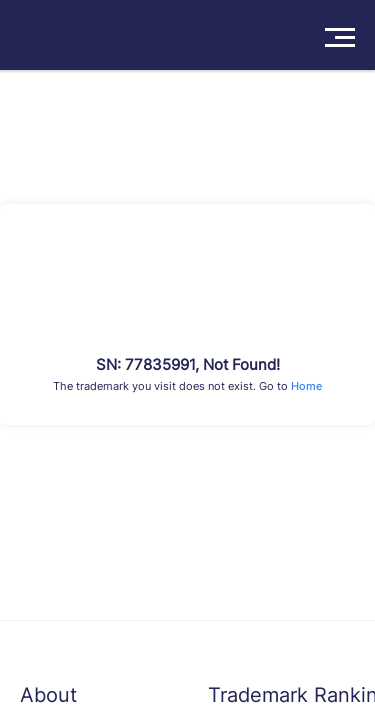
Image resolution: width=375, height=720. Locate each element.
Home (306, 386)
